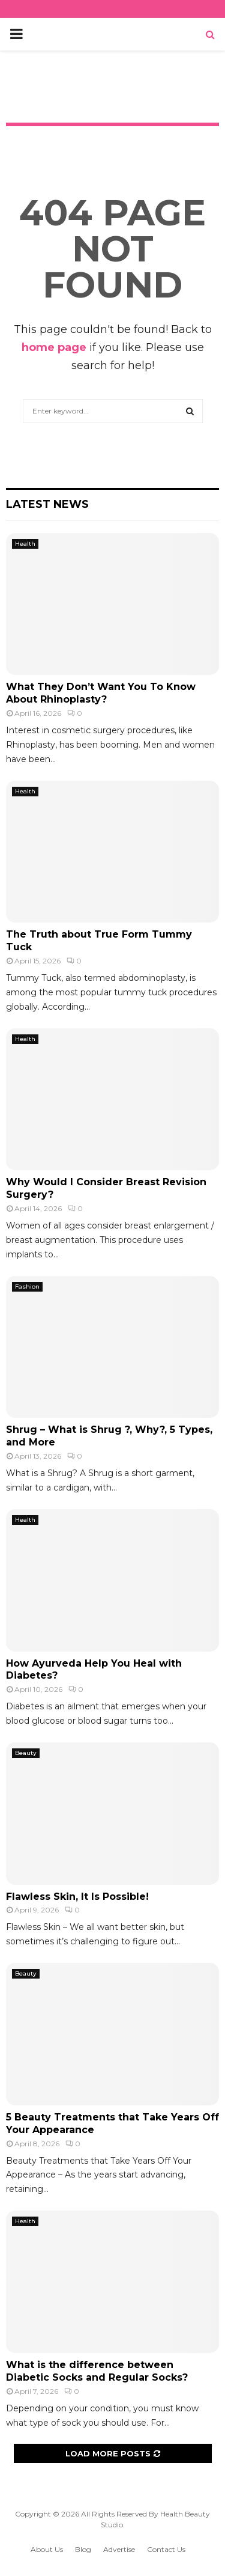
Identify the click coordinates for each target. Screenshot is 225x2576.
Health (25, 544)
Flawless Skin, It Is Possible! (77, 1896)
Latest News (47, 504)
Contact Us (166, 2549)
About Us (47, 2549)
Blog (83, 2549)
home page (54, 347)
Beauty (26, 1753)
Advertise (119, 2549)
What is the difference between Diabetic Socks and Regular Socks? (107, 2371)
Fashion (27, 1286)
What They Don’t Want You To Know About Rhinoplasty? (101, 693)
